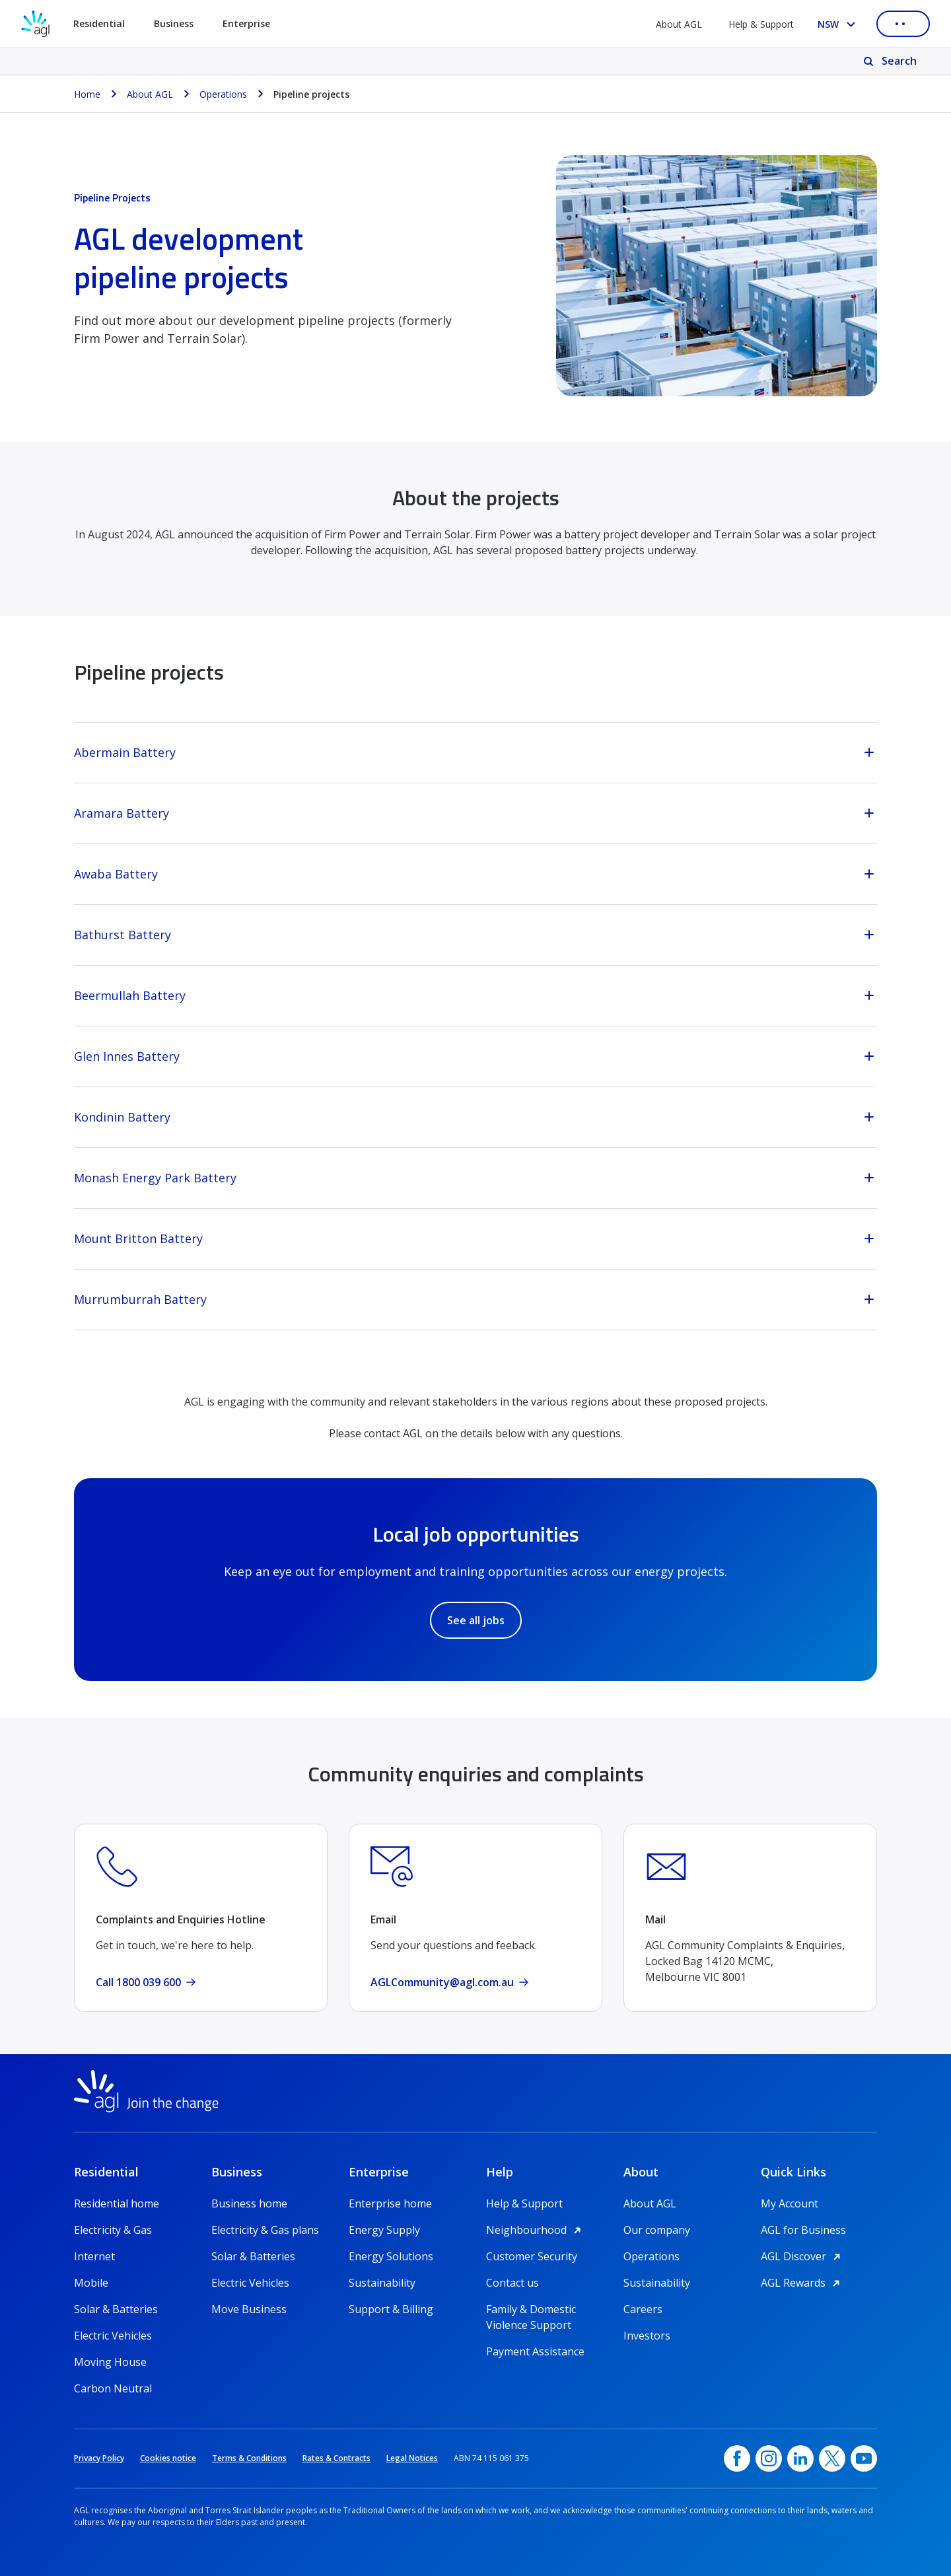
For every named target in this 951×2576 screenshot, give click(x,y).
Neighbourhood (535, 2230)
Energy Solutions (391, 2256)
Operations (651, 2256)
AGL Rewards (802, 2283)
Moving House (110, 2362)
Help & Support (761, 24)
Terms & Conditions (249, 2458)
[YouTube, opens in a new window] (864, 2458)
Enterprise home (390, 2203)
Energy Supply (384, 2230)
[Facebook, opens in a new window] (737, 2458)
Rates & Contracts (336, 2458)
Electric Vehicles (113, 2335)
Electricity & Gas (113, 2230)
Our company (656, 2230)
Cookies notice (168, 2458)
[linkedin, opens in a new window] (800, 2458)
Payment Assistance (535, 2351)
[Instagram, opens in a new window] (769, 2458)
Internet (94, 2256)
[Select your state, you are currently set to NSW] (839, 24)
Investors (646, 2335)
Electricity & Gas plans (265, 2230)
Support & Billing (391, 2309)
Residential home (116, 2203)
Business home (249, 2203)
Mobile (91, 2282)
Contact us (512, 2282)
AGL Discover (803, 2256)
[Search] (891, 61)
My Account (789, 2203)
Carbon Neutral (113, 2388)
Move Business (249, 2309)
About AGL (679, 24)
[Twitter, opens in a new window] (832, 2458)
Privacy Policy (99, 2458)
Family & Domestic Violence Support (531, 2309)
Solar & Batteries (116, 2309)
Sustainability (382, 2282)
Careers (642, 2309)
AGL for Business (803, 2230)
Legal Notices (412, 2458)
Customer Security (531, 2256)
